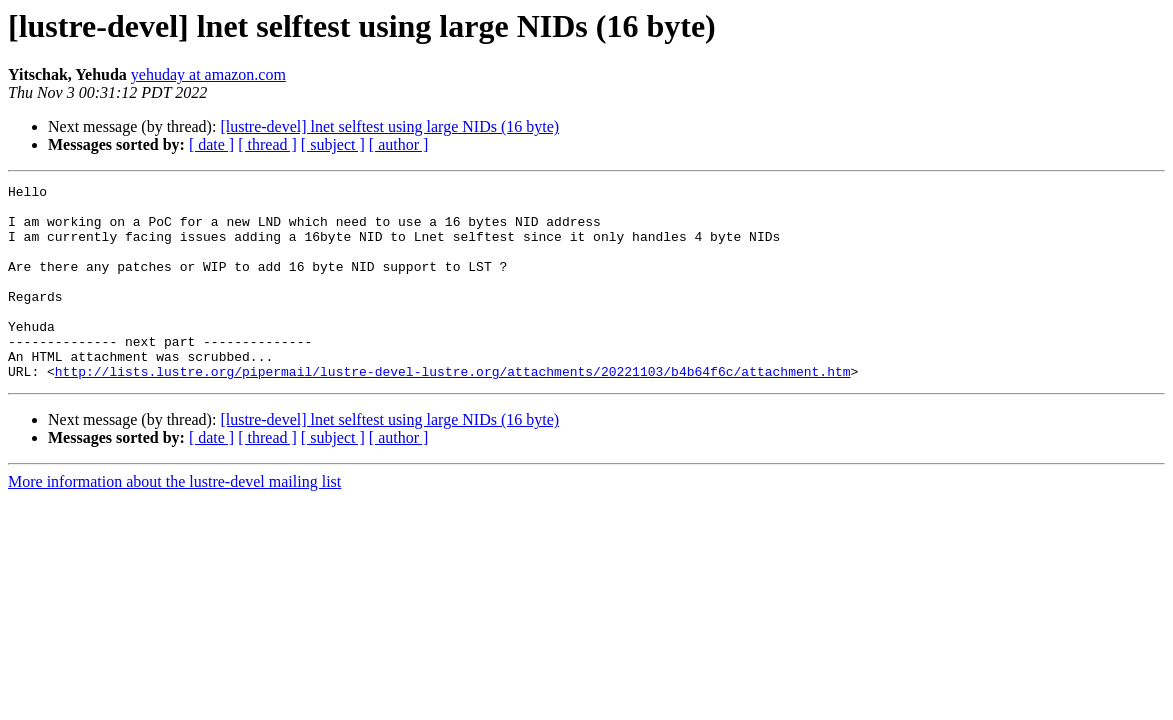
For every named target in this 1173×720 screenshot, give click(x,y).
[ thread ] (267, 144)
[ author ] (399, 144)
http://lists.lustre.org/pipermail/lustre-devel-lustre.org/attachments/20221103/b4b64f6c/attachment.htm (453, 410)
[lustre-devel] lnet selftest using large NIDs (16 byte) (389, 126)
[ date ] (211, 144)
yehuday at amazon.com (208, 74)
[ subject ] (333, 144)
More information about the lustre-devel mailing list (174, 520)
